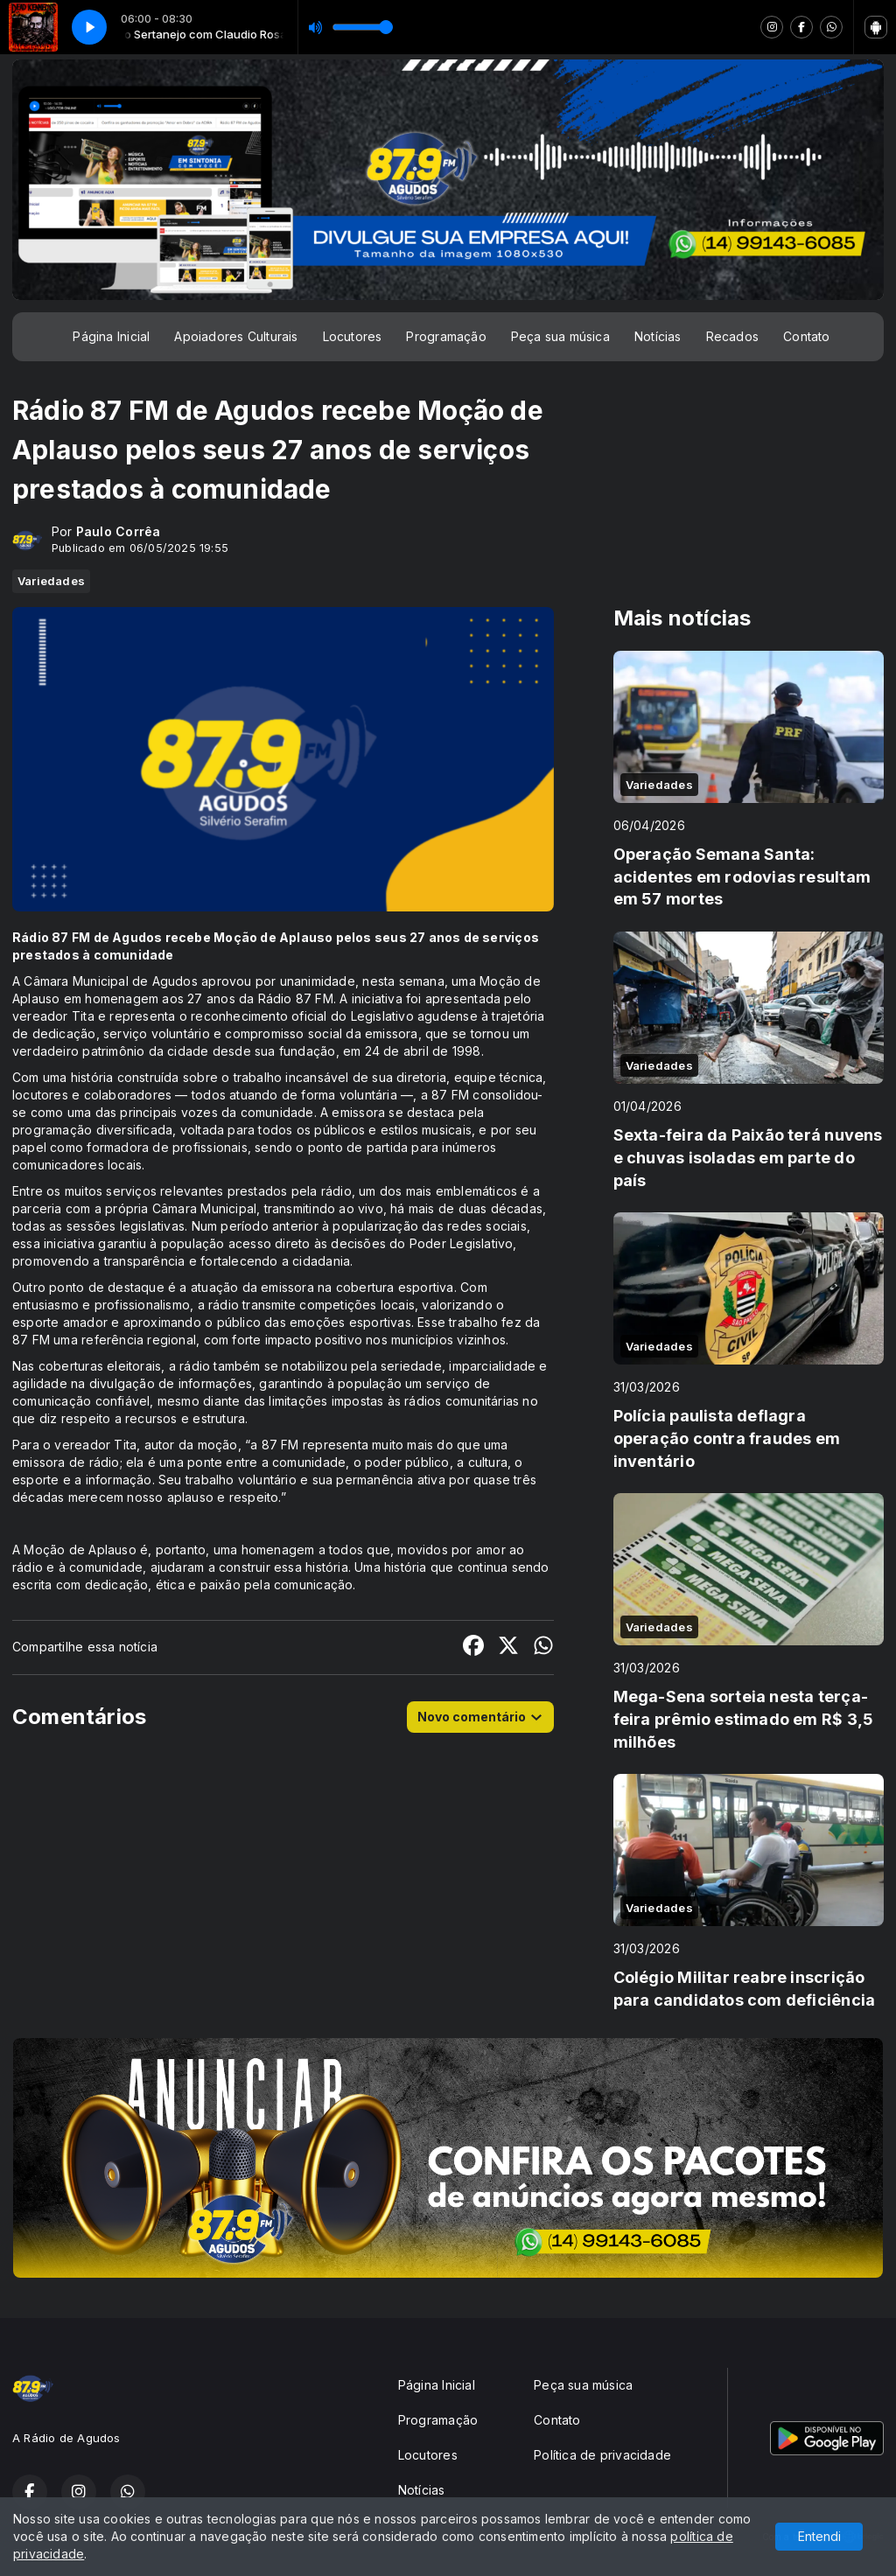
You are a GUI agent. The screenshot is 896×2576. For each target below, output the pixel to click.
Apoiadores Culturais (236, 336)
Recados (732, 336)
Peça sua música (560, 336)
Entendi (819, 2536)
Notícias (658, 336)
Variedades (51, 581)
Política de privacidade (602, 2454)
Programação (446, 336)
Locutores (352, 336)
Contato (806, 336)
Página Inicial (111, 336)
